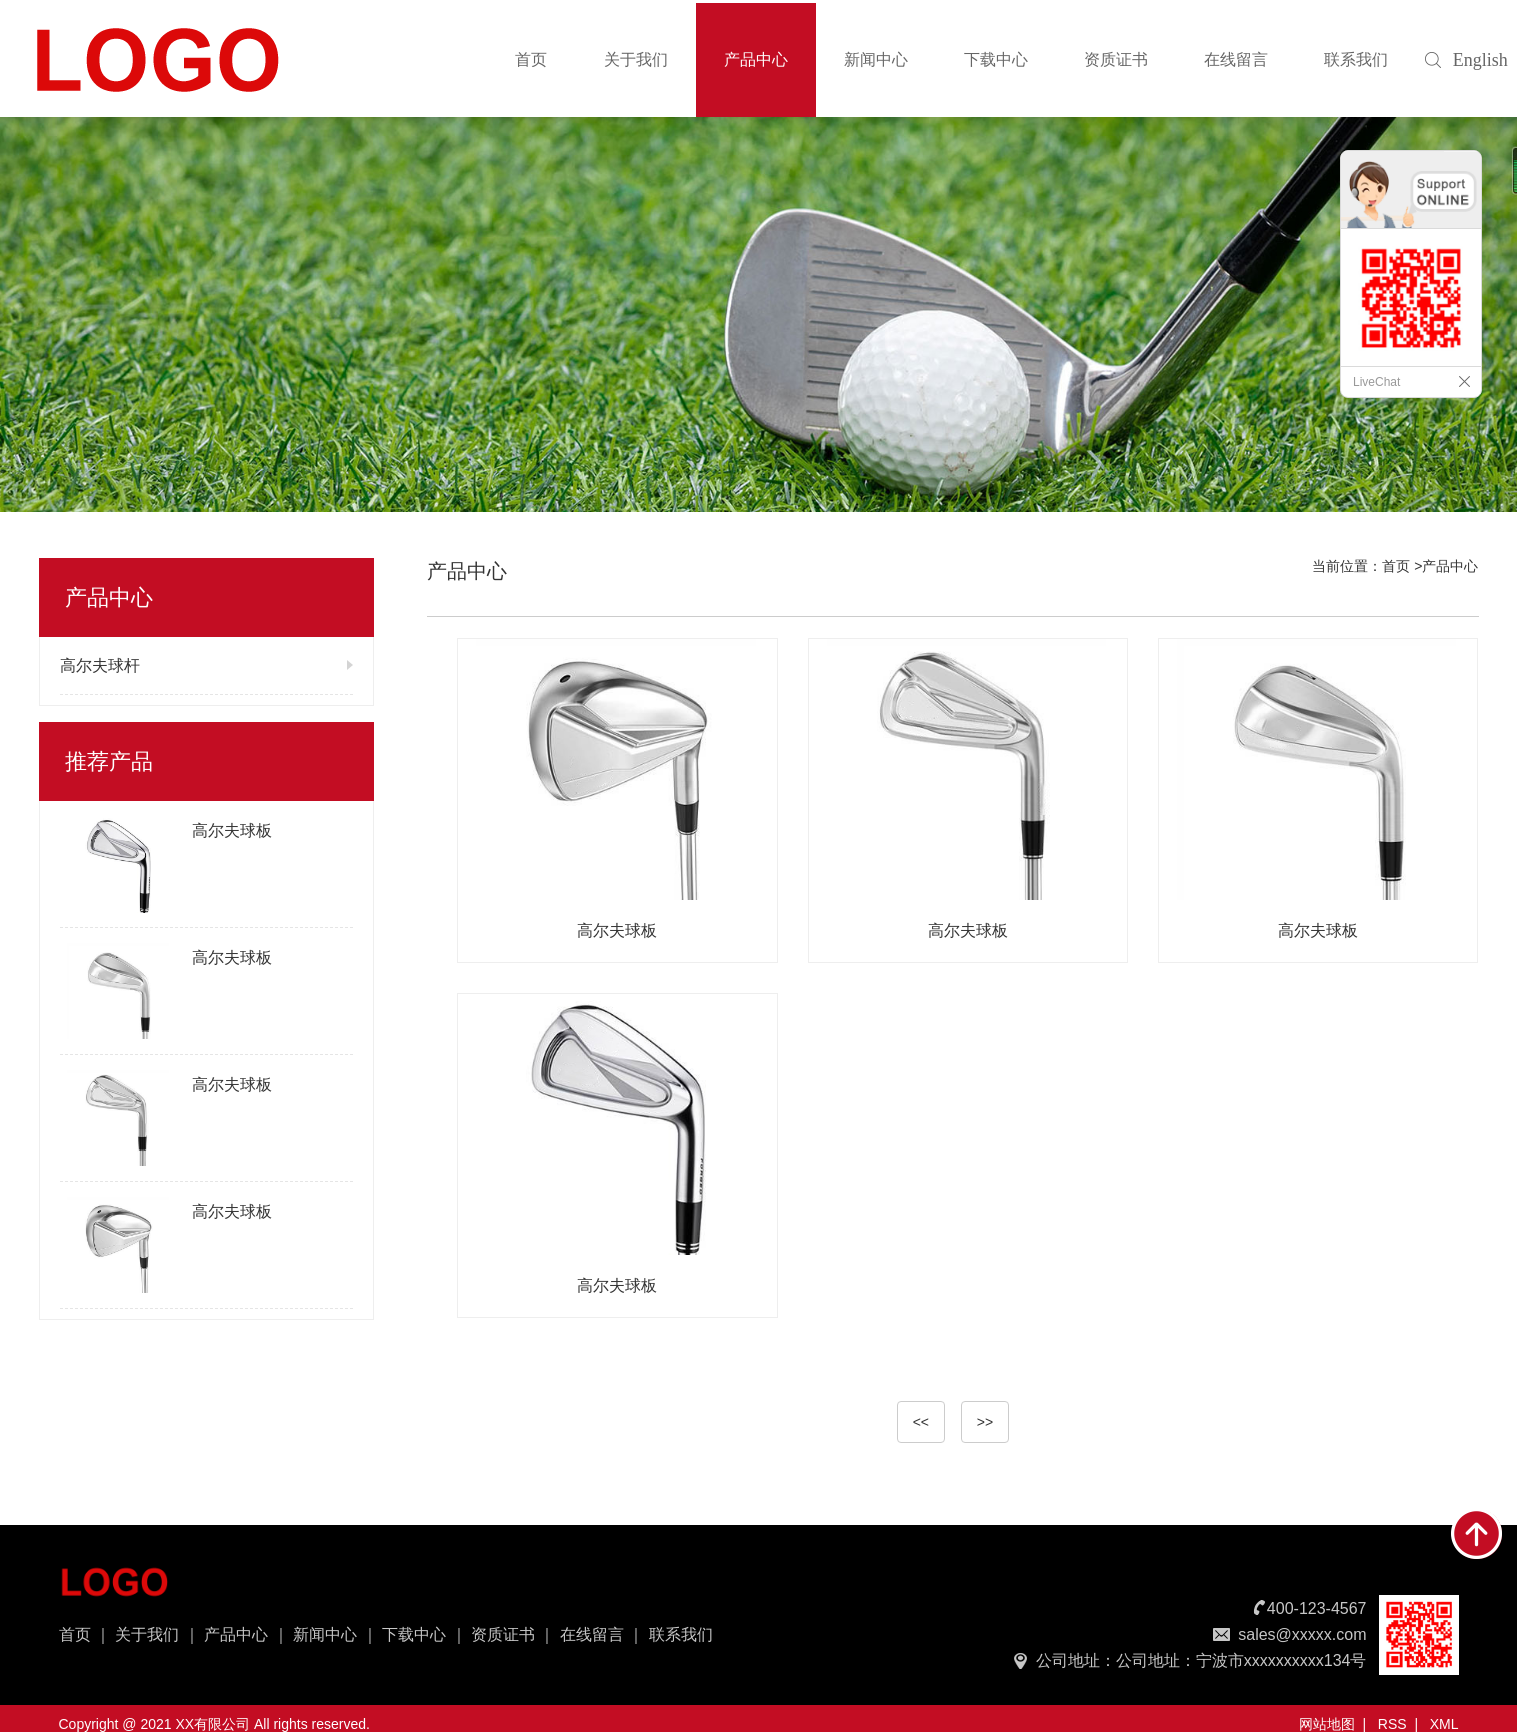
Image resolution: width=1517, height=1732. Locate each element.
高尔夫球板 (232, 830)
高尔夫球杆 (100, 665)
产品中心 (756, 59)
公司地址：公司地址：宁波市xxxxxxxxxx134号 (1201, 1660)
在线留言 (1236, 59)
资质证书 (1116, 59)
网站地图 (1327, 1724)
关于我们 (636, 59)
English (1470, 60)
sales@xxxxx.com (1302, 1634)
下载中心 (996, 59)
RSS (1392, 1724)
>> (985, 1422)
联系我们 (1356, 59)
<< (921, 1422)
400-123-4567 (1317, 1608)
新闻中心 (876, 59)
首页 (531, 59)
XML (1444, 1724)
